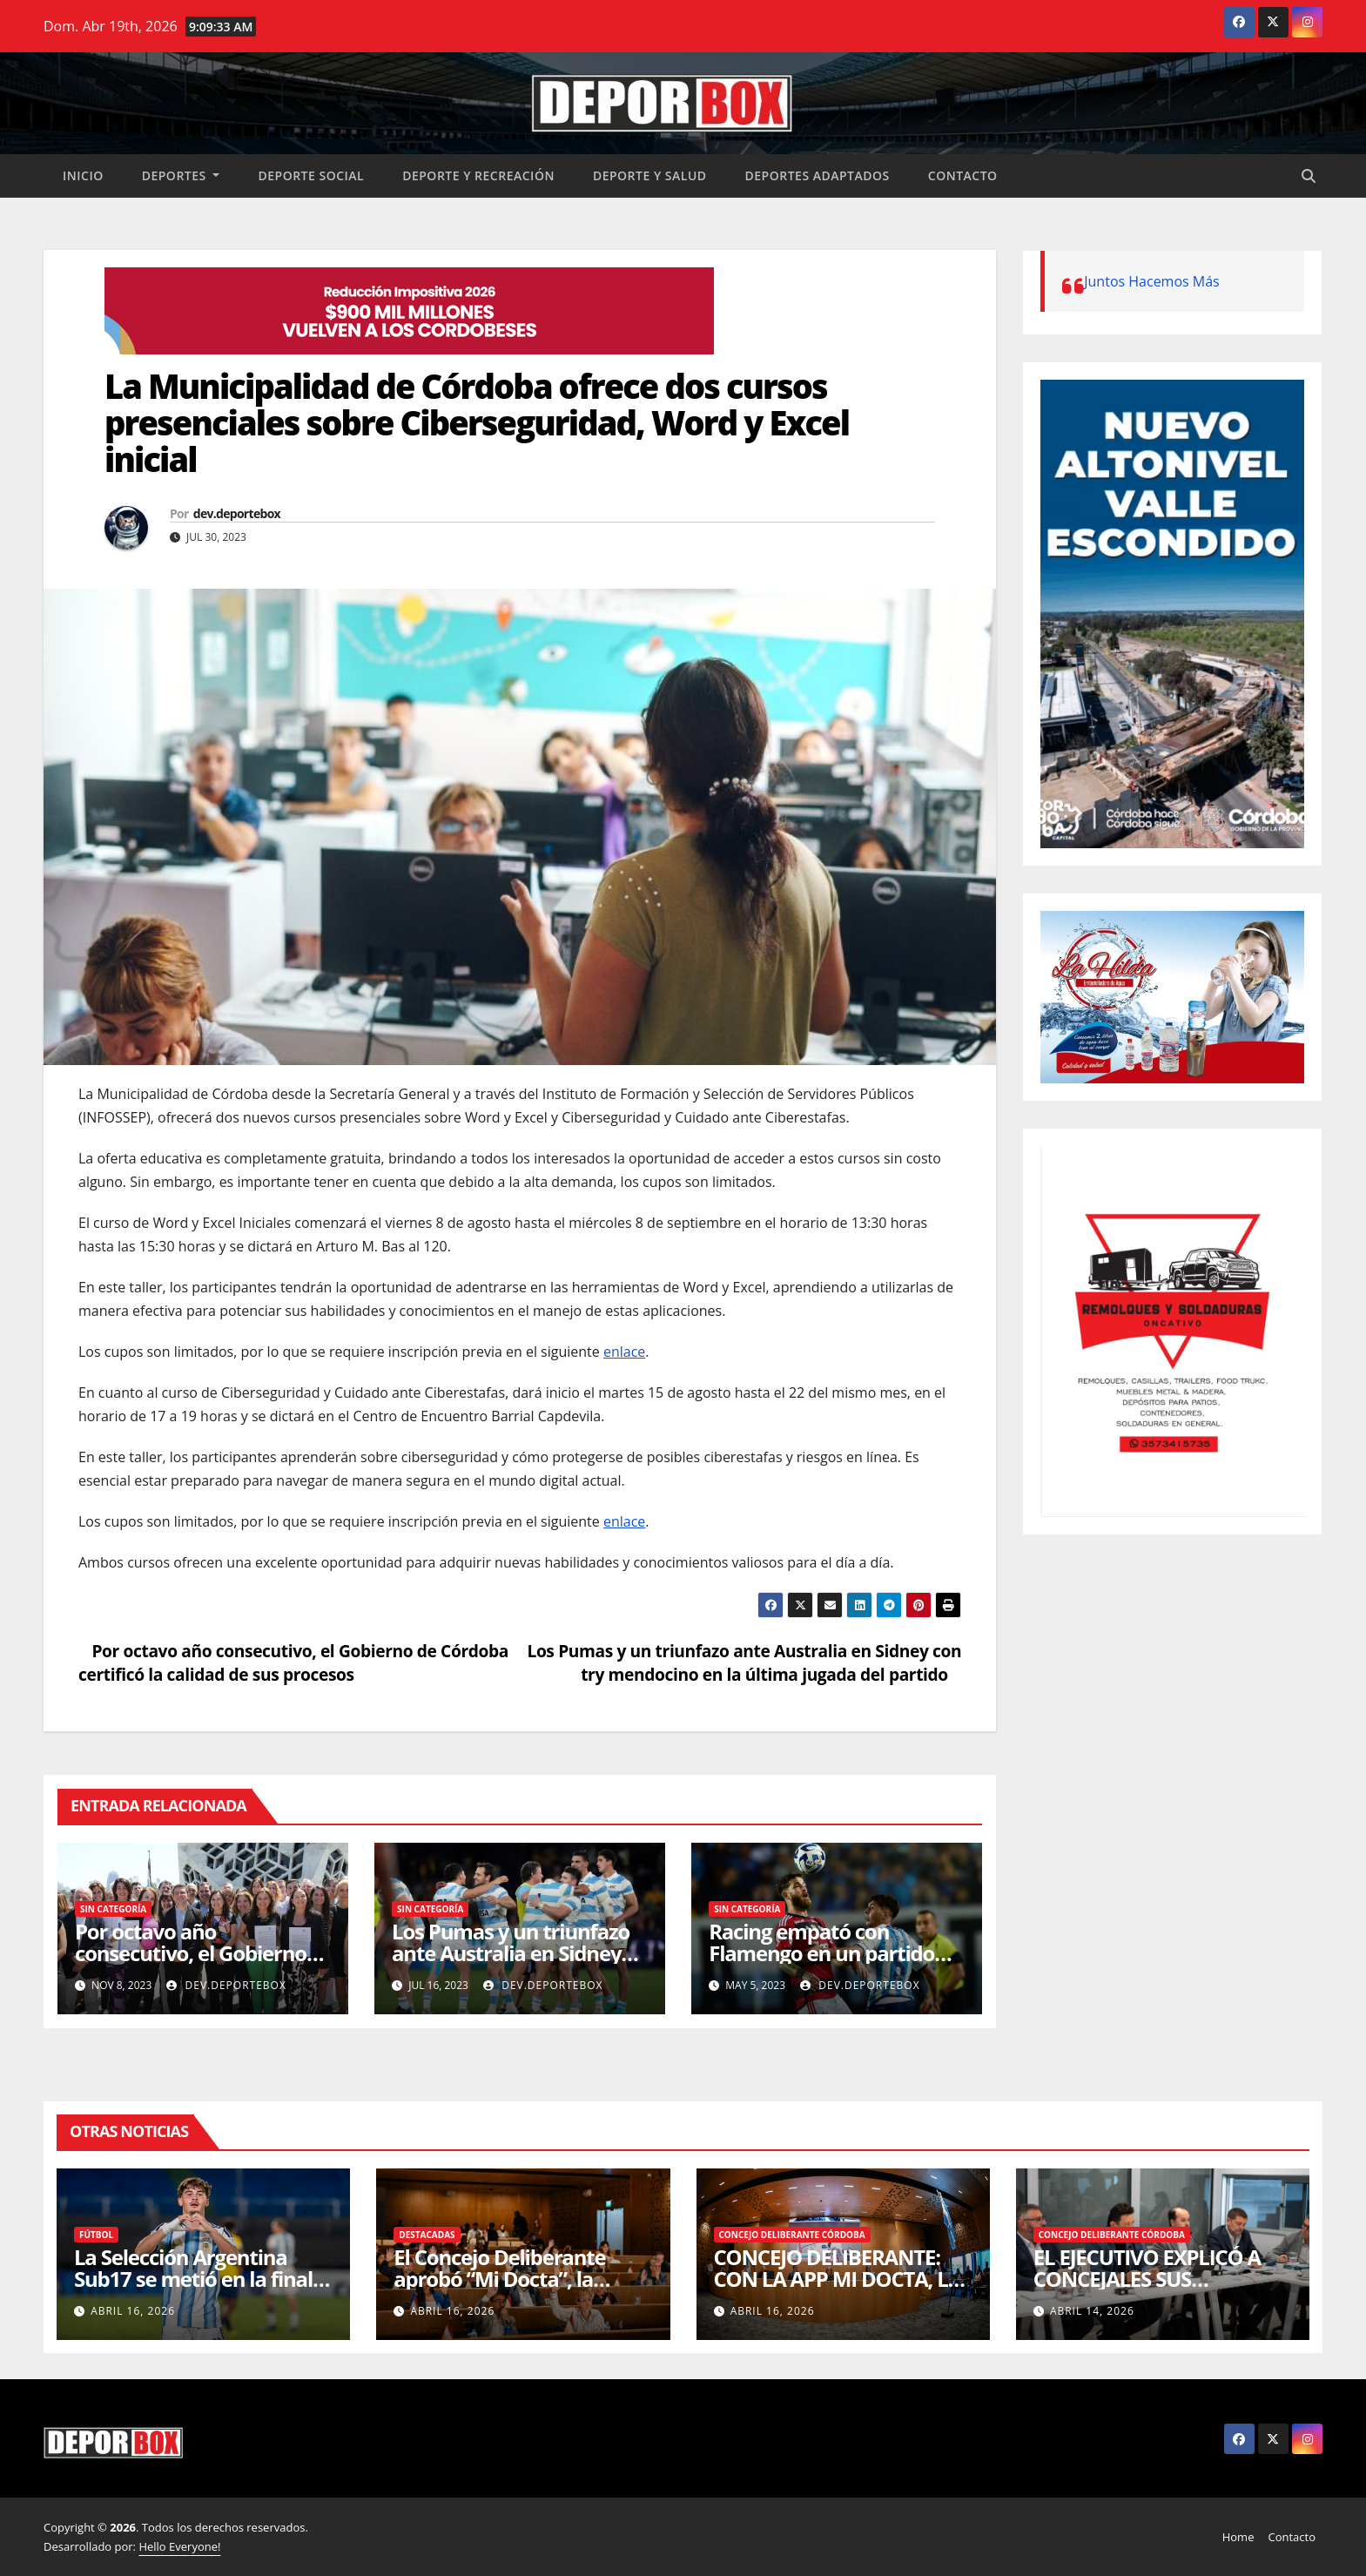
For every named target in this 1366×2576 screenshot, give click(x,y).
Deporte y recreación (478, 175)
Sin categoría (113, 1909)
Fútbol (96, 2235)
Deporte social (311, 175)
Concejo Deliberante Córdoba (792, 2235)
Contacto (963, 175)
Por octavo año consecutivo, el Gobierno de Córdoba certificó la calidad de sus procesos (293, 1662)
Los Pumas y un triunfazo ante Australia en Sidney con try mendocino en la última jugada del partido (744, 1662)
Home (1238, 2537)
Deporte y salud (650, 175)
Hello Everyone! (179, 2546)
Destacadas (426, 2235)
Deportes (181, 175)
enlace (624, 1351)
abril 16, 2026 (133, 2310)
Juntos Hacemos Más (1152, 281)
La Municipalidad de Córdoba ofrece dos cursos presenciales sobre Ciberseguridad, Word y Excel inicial (476, 422)
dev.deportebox (236, 513)
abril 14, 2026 (1092, 2310)
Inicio (83, 175)
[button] (1309, 175)
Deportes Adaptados (817, 175)
